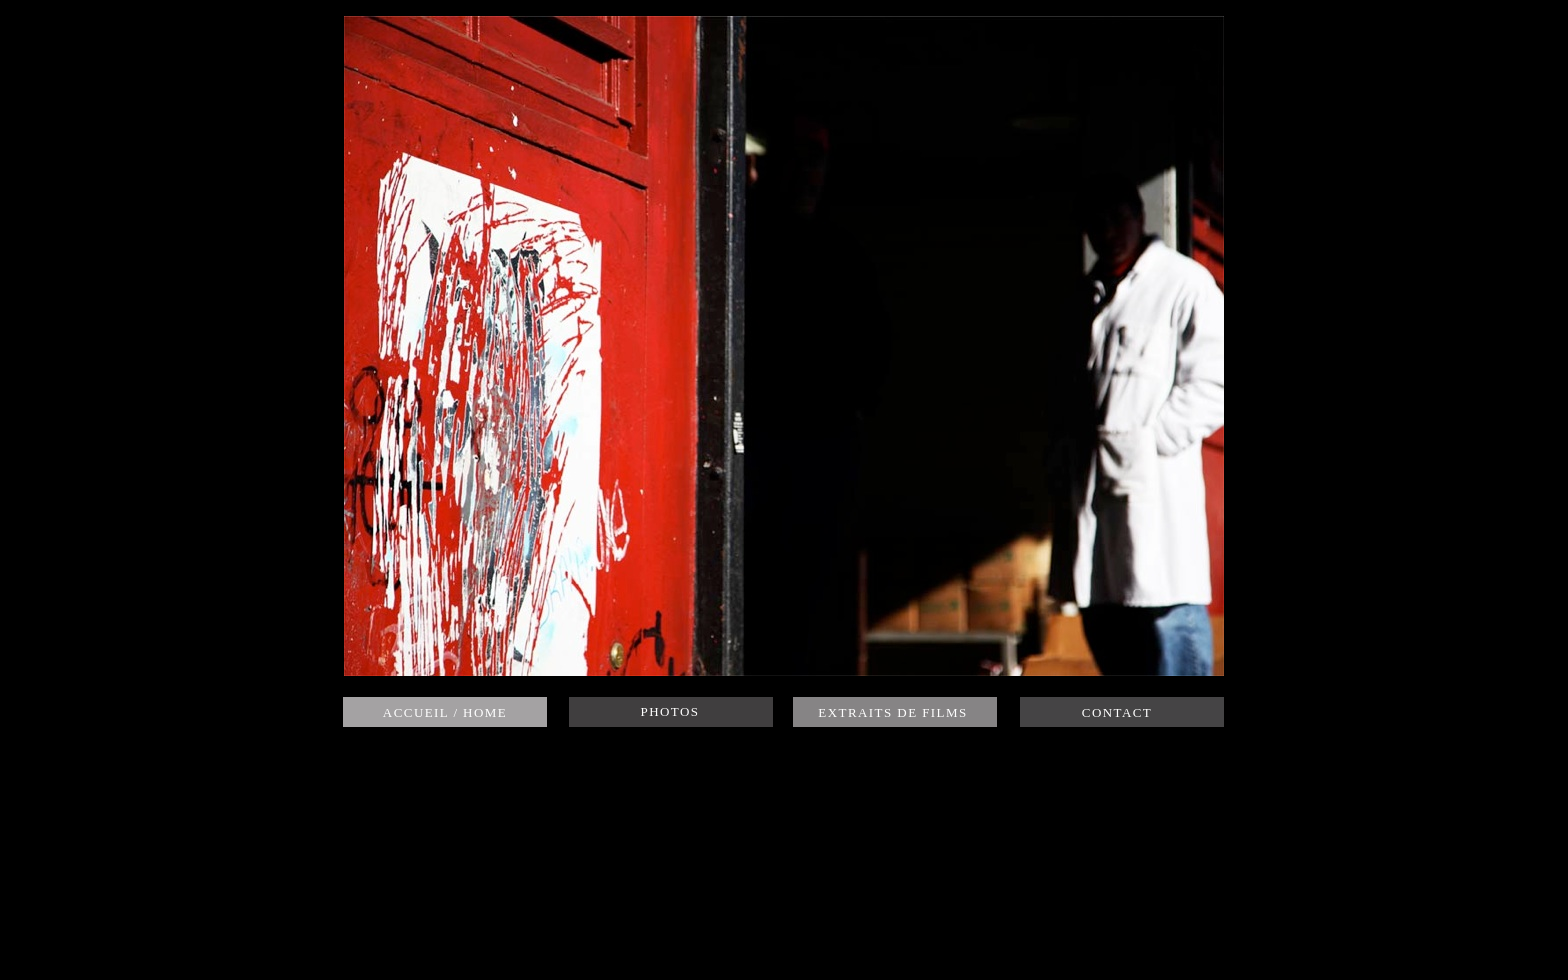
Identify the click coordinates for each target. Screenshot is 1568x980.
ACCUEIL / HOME (445, 712)
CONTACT (1117, 712)
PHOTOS (670, 711)
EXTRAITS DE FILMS (892, 712)
